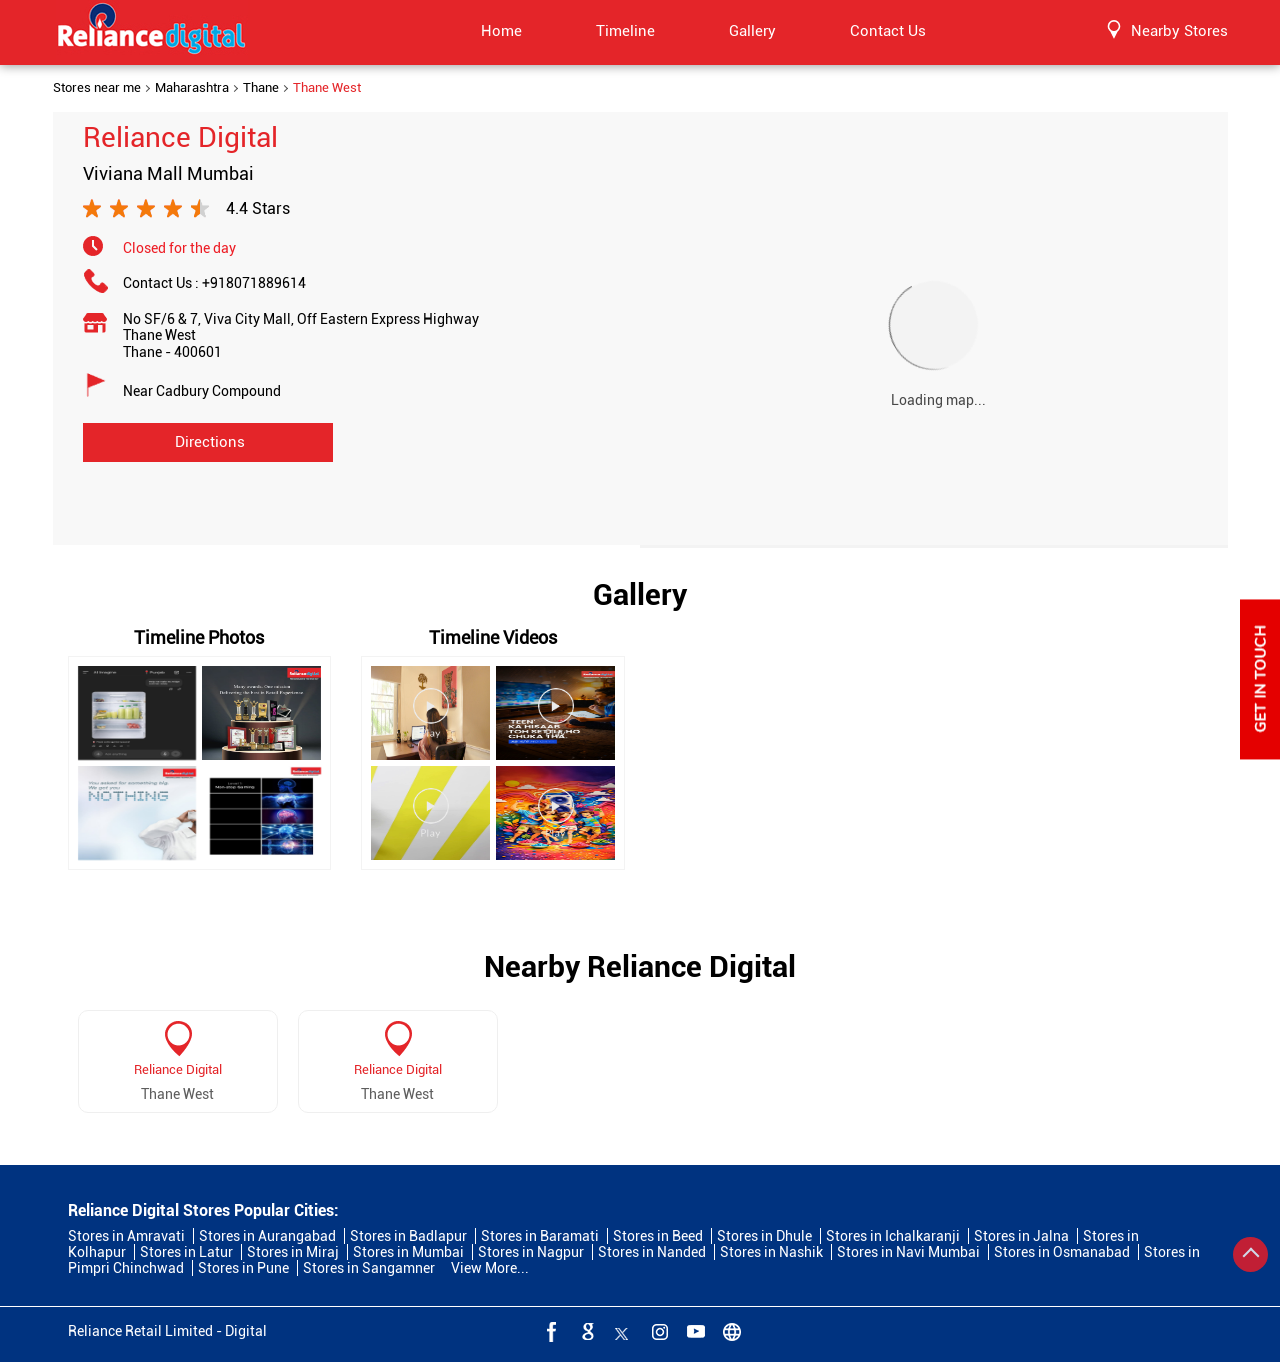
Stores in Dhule (764, 1236)
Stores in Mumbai (408, 1252)
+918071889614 (254, 283)
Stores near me (97, 88)
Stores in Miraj (293, 1252)
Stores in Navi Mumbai (908, 1252)
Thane (261, 88)
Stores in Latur (186, 1252)
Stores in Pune (243, 1268)
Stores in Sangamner (369, 1268)
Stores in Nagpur (531, 1252)
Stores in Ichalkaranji (893, 1236)
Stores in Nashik (771, 1252)
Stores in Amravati (126, 1236)
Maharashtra (192, 88)
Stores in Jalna (1021, 1236)
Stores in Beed (658, 1236)
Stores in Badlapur (408, 1236)
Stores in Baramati (540, 1236)
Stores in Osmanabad (1062, 1252)
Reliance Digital (178, 1069)
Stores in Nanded (652, 1252)
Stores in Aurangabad (267, 1236)
